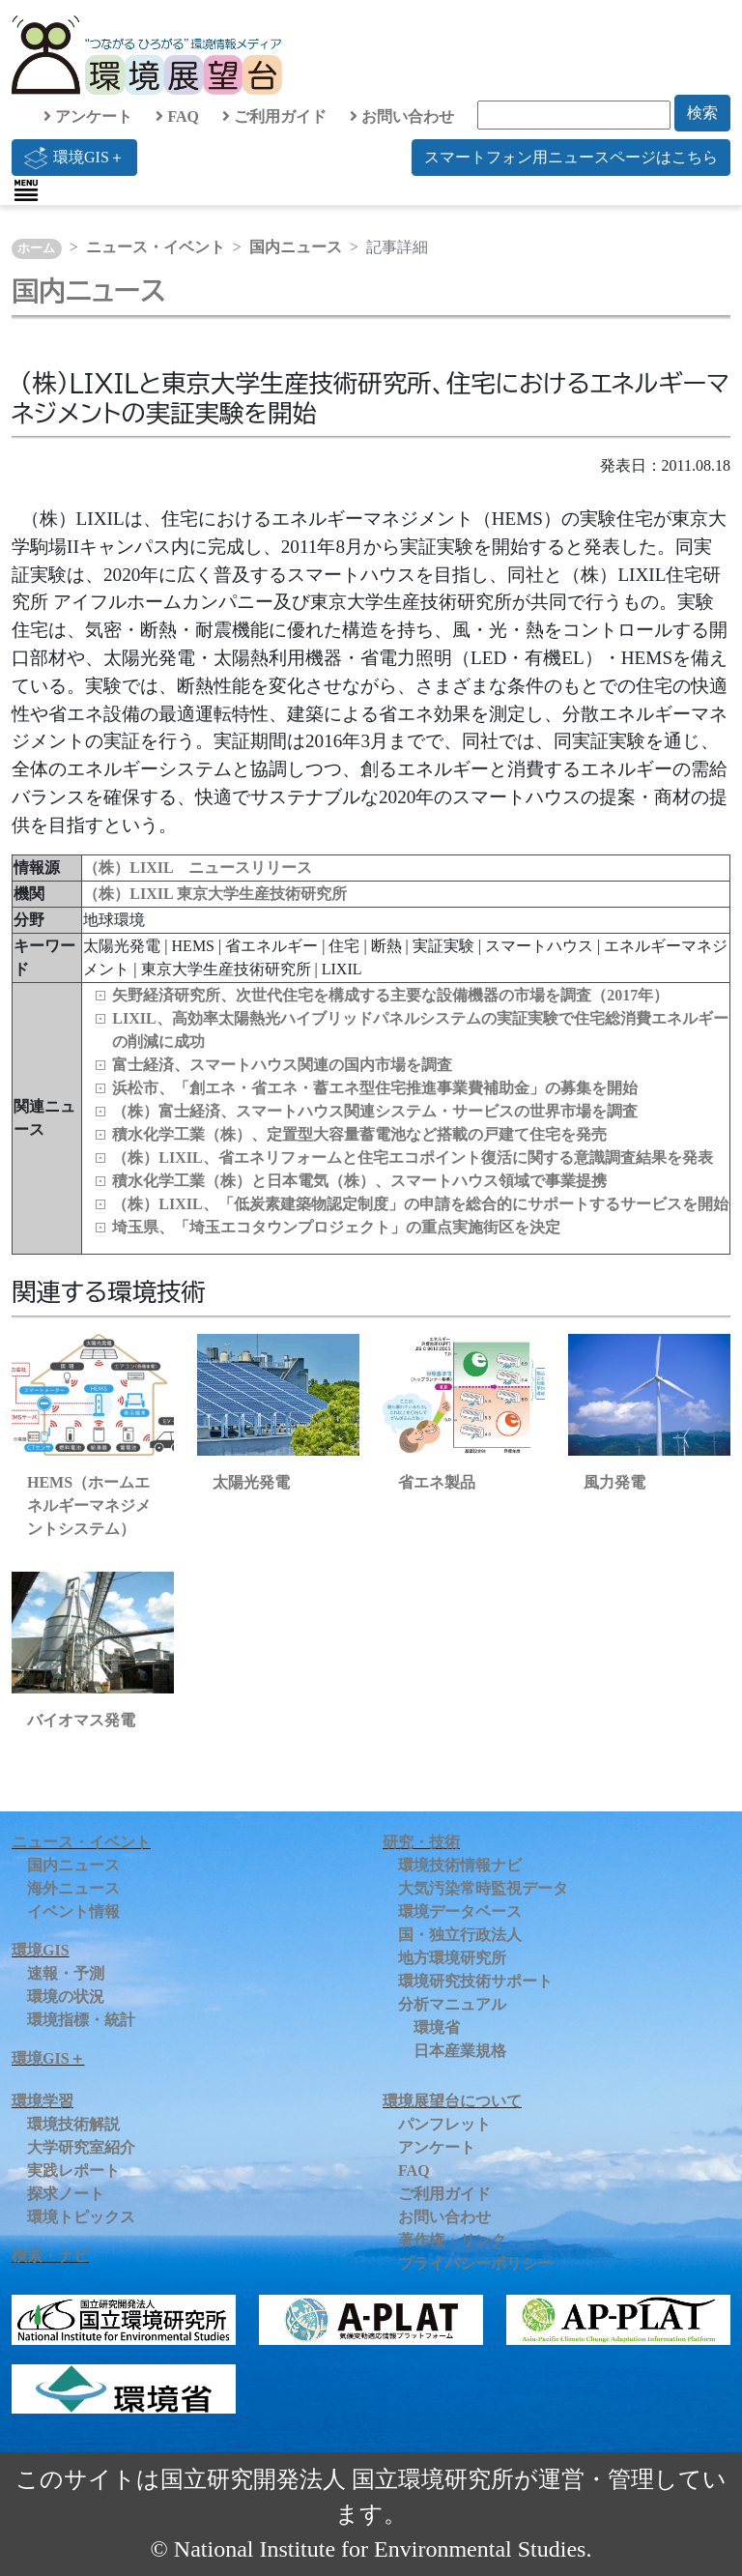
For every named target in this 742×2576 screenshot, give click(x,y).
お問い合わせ (402, 116)
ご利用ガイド (274, 116)
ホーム (36, 248)
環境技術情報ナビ (460, 1865)
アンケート (87, 116)
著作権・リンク (452, 2240)
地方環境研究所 (452, 1958)
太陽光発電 (251, 1482)
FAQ (177, 116)
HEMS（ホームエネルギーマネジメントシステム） (89, 1505)
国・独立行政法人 (460, 1934)
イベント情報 (73, 1911)
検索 (702, 112)
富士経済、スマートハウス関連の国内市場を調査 (282, 1064)
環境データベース (460, 1911)
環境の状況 (65, 1996)
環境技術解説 (73, 2124)
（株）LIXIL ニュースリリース (197, 867)
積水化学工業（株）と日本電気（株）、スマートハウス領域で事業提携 (359, 1180)
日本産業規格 (460, 2050)
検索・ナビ (50, 2255)
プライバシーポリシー (475, 2263)
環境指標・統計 (81, 2020)
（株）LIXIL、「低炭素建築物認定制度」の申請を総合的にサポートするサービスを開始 (420, 1204)
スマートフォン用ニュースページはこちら (571, 157)
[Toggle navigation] (26, 190)
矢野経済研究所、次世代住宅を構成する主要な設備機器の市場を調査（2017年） (390, 995)
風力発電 (614, 1482)
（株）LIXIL (129, 893)
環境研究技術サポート (475, 1981)
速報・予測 (65, 1973)
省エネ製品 (436, 1482)
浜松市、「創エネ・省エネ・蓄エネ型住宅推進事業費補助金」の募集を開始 (375, 1088)
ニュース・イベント (155, 247)
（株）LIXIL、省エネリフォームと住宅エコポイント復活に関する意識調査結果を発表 (412, 1157)
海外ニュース (73, 1888)
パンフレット (444, 2124)
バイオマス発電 (81, 1720)
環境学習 (42, 2101)
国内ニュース (295, 247)
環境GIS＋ (74, 157)
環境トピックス (81, 2217)
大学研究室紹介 (81, 2147)
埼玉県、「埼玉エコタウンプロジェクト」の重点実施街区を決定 (336, 1227)
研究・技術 (421, 1842)
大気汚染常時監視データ (483, 1888)
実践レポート (73, 2170)
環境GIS (41, 1950)
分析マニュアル (452, 2004)
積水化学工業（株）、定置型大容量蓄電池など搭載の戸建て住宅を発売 (359, 1134)
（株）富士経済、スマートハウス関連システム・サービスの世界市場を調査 (375, 1111)
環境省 (437, 2027)
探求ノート (65, 2193)
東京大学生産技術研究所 (262, 893)
